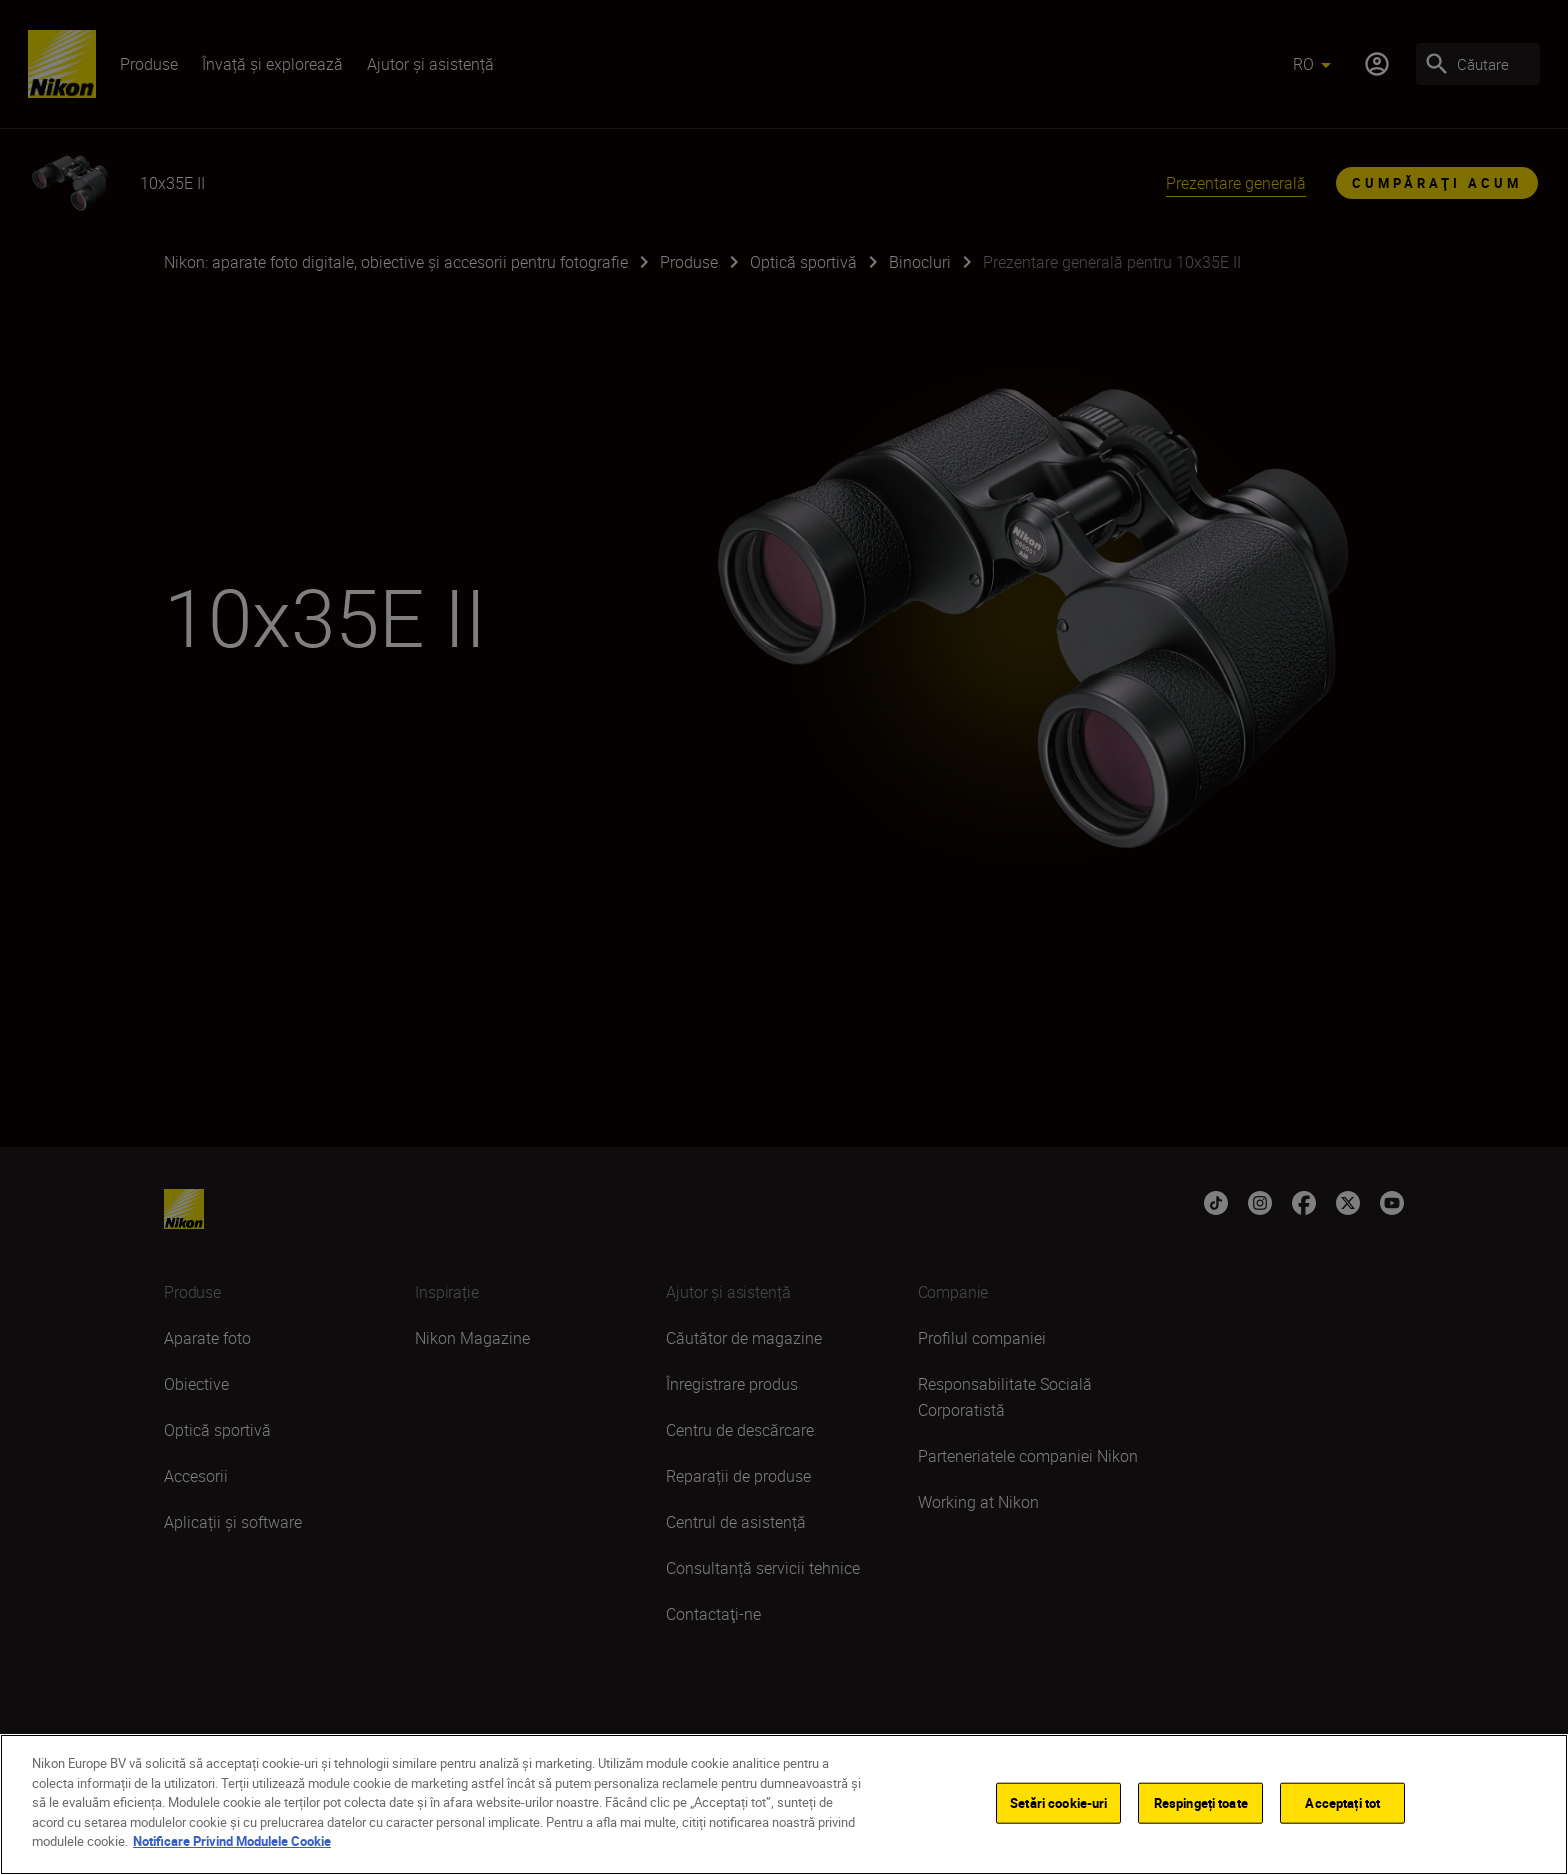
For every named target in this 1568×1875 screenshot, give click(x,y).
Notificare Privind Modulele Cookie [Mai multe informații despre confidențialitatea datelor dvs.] (232, 1844)
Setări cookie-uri (1058, 1805)
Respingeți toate (1201, 1805)
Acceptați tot (1342, 1805)
